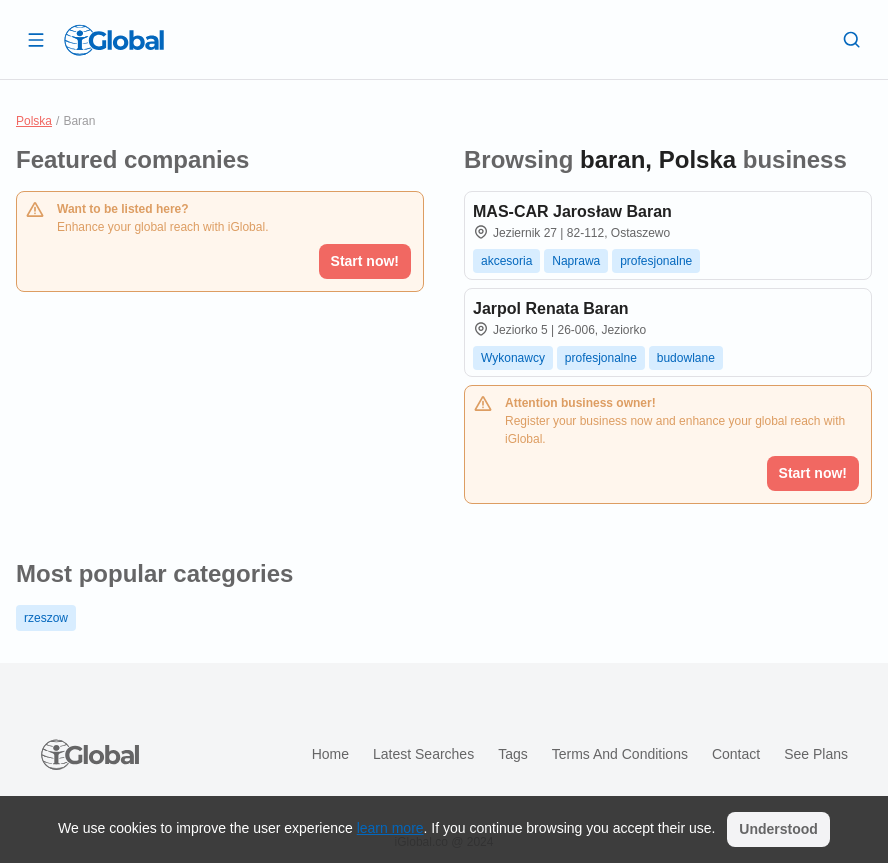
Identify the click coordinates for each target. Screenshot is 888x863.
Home (330, 754)
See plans (816, 754)
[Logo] (114, 40)
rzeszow (46, 618)
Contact (736, 754)
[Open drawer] (36, 39)
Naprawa (576, 261)
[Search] (852, 39)
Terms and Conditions (620, 754)
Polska (34, 121)
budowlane (686, 358)
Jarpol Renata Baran (551, 308)
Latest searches (423, 754)
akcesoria (506, 261)
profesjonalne (656, 261)
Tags (513, 754)
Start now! (365, 261)
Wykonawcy (513, 358)
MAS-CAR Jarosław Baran (572, 211)
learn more (390, 828)
